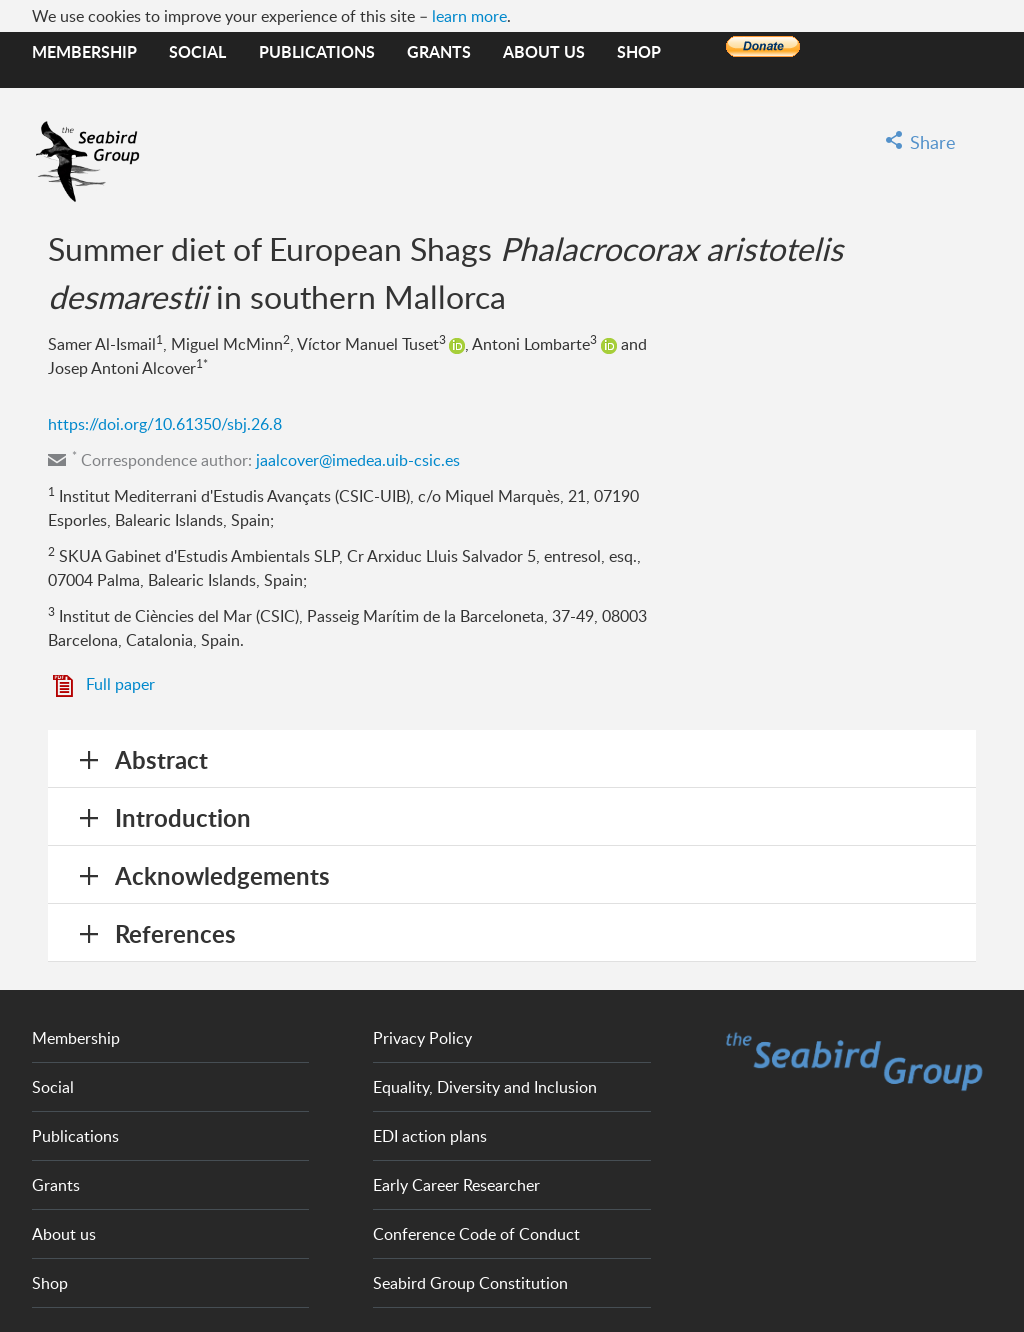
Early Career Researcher (456, 1185)
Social (197, 51)
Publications (317, 51)
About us (544, 51)
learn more (469, 16)
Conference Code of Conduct (476, 1234)
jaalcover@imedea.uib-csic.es (358, 460)
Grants (439, 51)
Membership (84, 51)
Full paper (120, 684)
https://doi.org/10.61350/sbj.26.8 (165, 424)
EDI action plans (430, 1136)
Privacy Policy (422, 1038)
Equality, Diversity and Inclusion (485, 1087)
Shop (639, 51)
